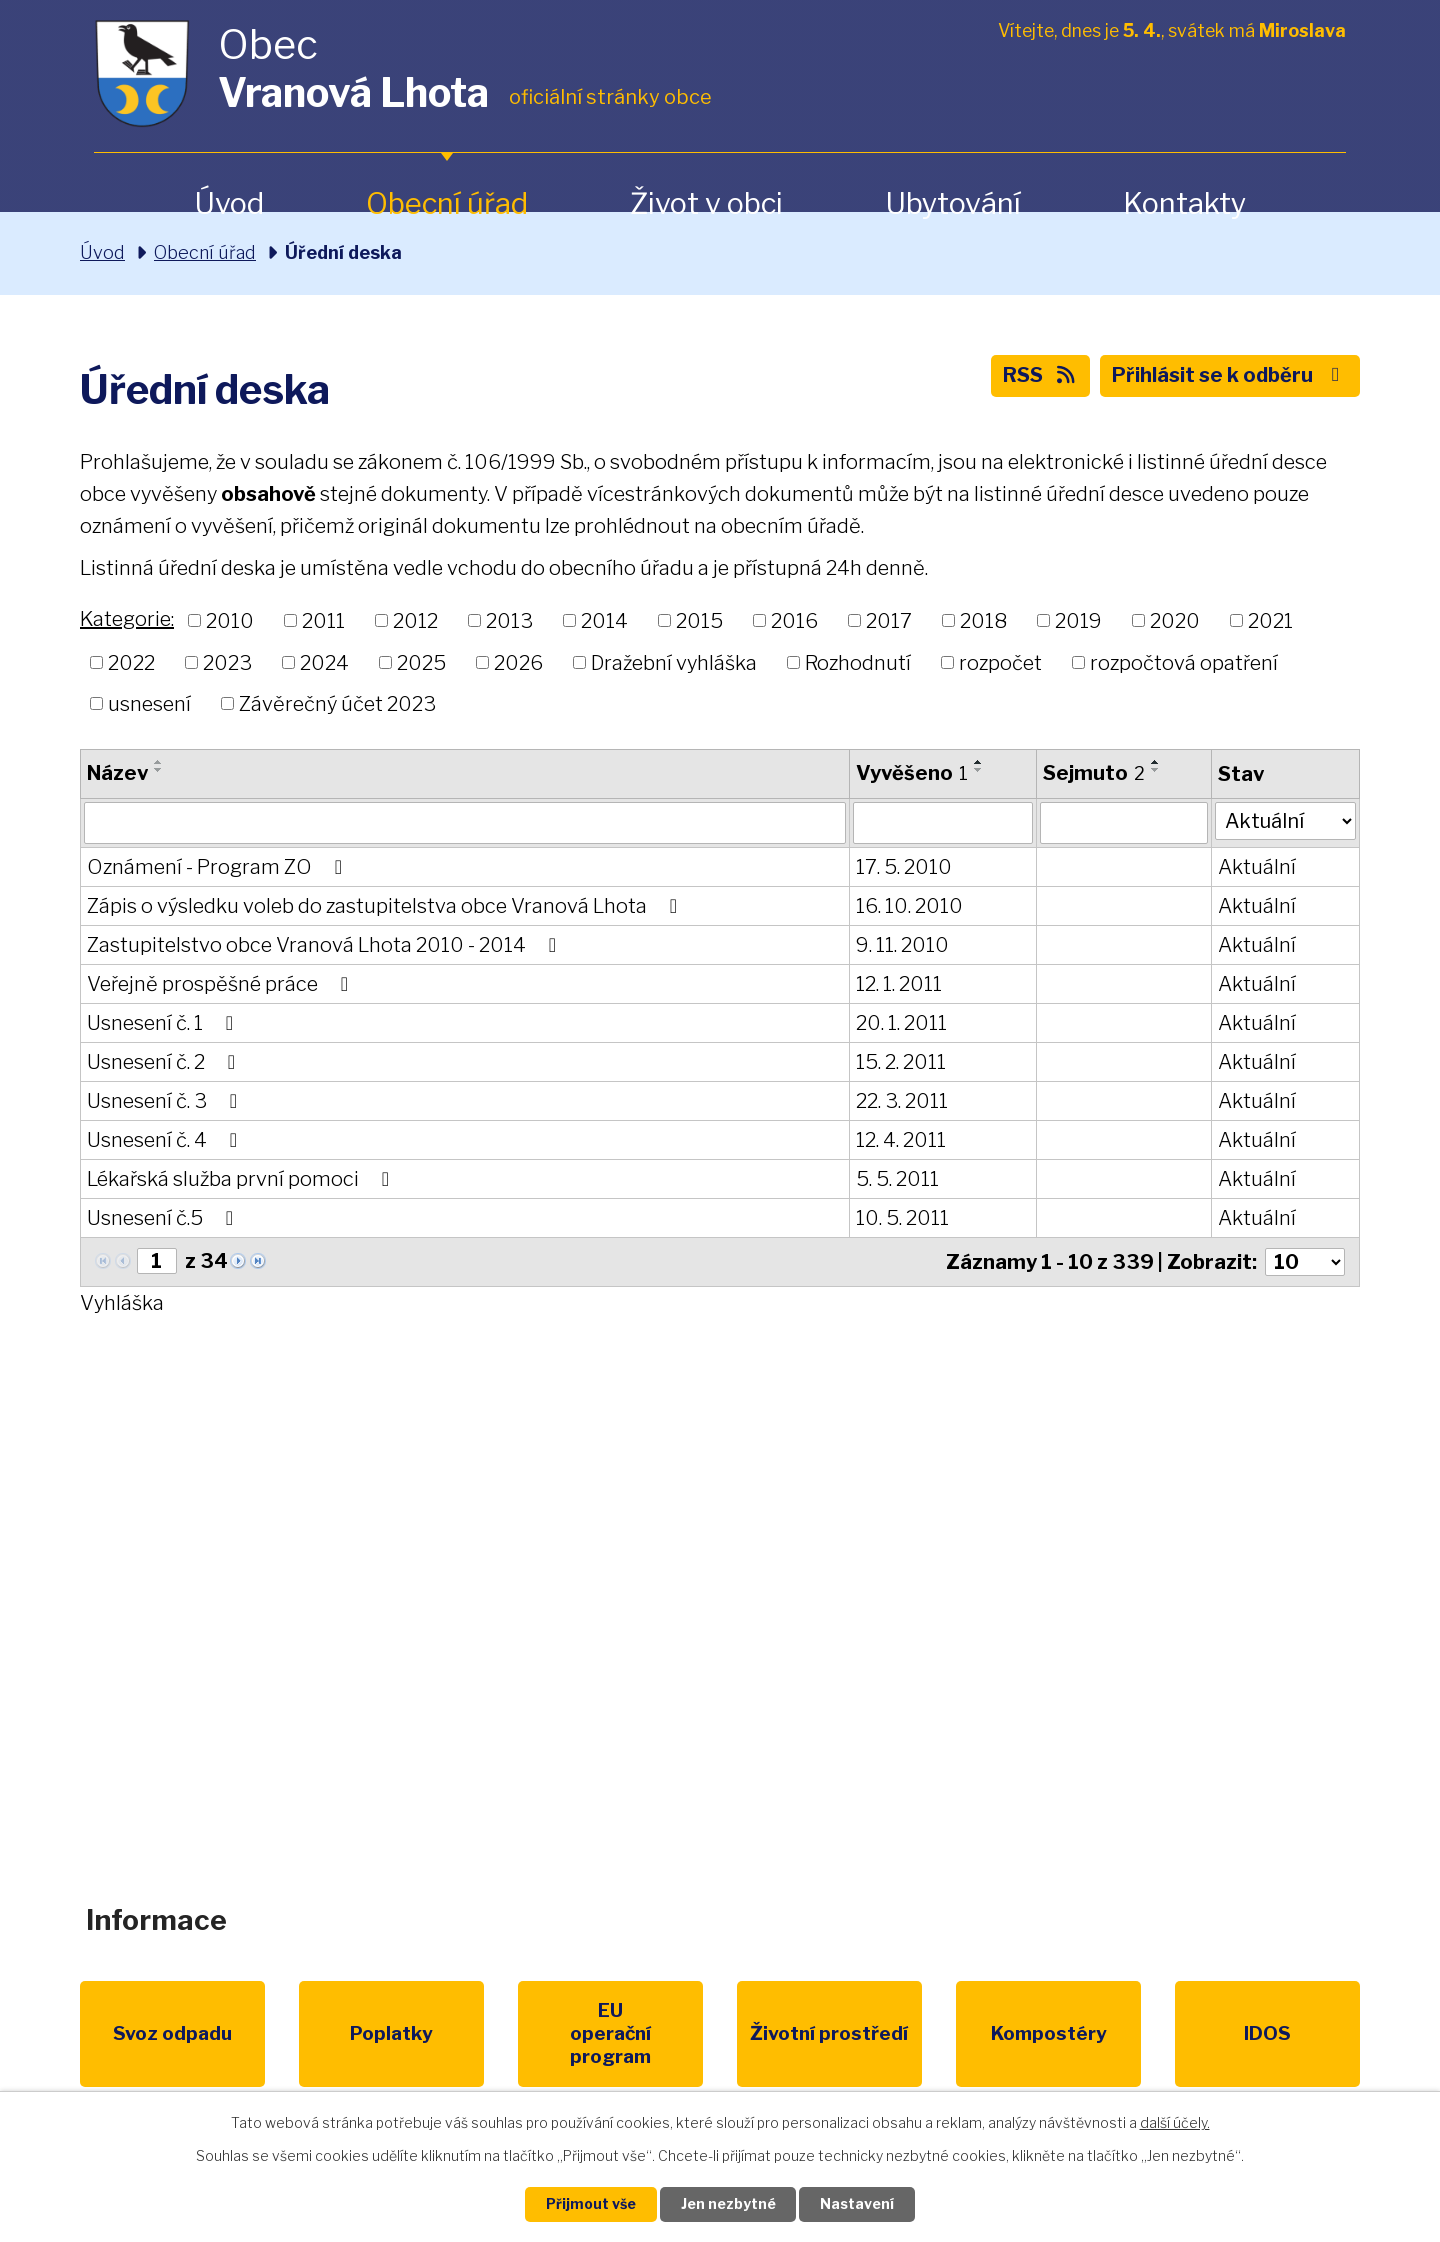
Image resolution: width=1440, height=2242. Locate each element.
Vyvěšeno (911, 773)
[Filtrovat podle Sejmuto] (1122, 823)
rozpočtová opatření (1184, 662)
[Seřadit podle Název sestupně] (159, 770)
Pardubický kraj (1272, 2033)
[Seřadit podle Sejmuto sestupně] (1155, 770)
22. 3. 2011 (901, 1101)
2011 (323, 621)
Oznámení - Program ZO (219, 867)
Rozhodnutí (858, 662)
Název (117, 773)
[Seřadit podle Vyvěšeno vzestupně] (978, 762)
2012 (415, 621)
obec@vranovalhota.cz (712, 1630)
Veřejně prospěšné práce (222, 984)
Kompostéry (904, 2033)
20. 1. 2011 (900, 1023)
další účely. (1175, 2122)
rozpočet (1000, 662)
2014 (604, 621)
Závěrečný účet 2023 (337, 704)
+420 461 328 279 (458, 1630)
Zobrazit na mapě (1143, 1646)
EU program (536, 2033)
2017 (889, 621)
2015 (699, 621)
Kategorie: (127, 619)
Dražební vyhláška (674, 662)
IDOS (1088, 2033)
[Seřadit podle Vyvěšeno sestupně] (978, 770)
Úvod (229, 203)
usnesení (149, 704)
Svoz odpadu (167, 2033)
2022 (131, 662)
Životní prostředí (719, 2045)
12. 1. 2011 (898, 984)
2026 (518, 662)
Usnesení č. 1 (164, 1023)
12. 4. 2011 (900, 1140)
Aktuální (1256, 867)
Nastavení (858, 2204)
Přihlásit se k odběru (1230, 376)
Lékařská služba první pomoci (242, 1179)
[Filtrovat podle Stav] (1285, 821)
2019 (1078, 621)
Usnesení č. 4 (166, 1140)
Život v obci (706, 203)
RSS (1040, 376)
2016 (794, 621)
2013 (509, 621)
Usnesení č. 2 (165, 1062)
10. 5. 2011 (901, 1218)
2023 (227, 662)
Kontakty (1184, 203)
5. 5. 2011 (896, 1179)
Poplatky (351, 2033)
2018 (983, 621)
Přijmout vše (591, 2204)
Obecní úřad (447, 203)
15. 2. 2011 (900, 1062)
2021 (1270, 621)
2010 (230, 621)
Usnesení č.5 (164, 1218)
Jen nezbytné (728, 2204)
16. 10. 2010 (908, 906)
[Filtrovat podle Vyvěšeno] (942, 823)
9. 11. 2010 (901, 945)
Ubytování (953, 203)
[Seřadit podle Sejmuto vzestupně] (1155, 762)
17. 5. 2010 (903, 867)
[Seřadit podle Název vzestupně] (159, 762)
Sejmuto (1093, 773)
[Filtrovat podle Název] (464, 823)
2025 (421, 662)
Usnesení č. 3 (166, 1101)
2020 (1175, 621)
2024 (324, 662)
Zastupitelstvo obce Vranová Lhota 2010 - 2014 (326, 945)
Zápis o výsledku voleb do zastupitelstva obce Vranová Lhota (386, 906)
